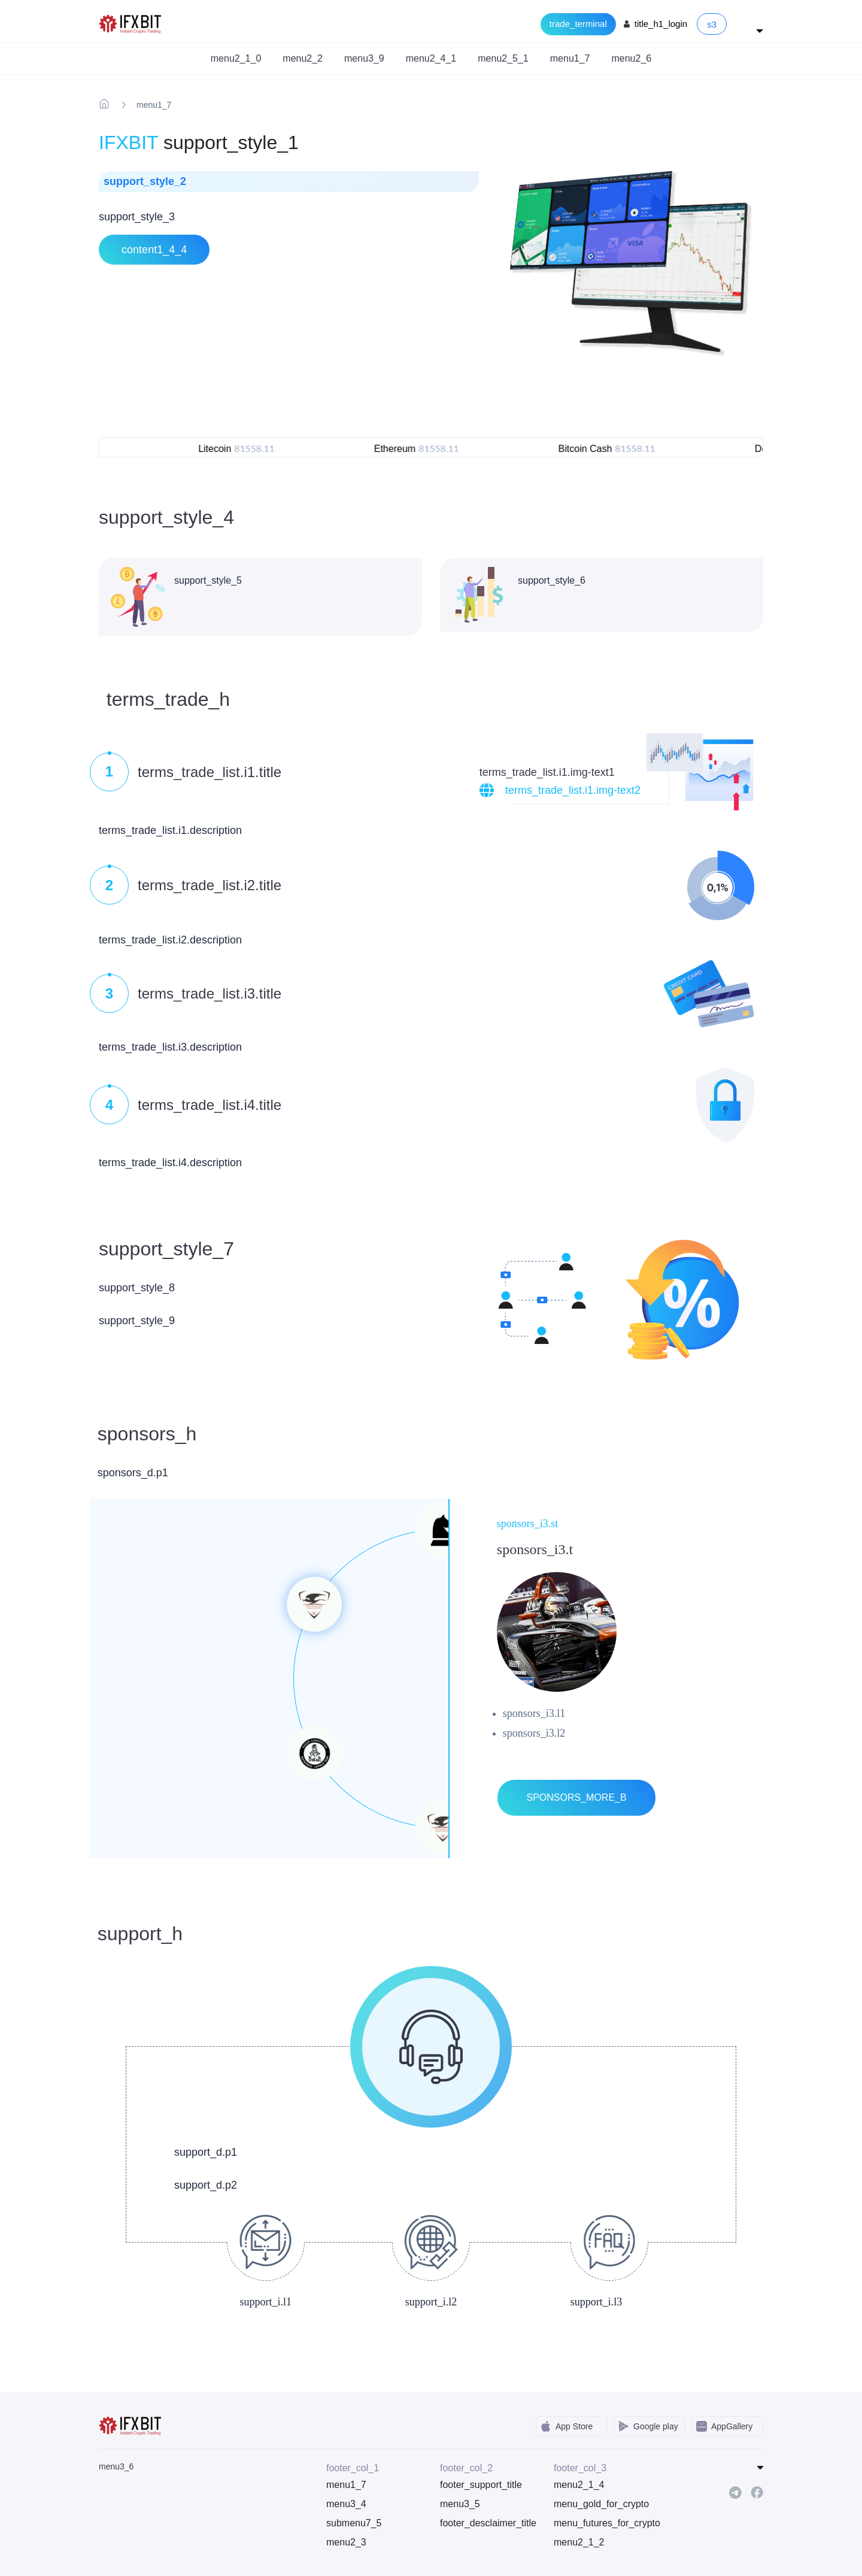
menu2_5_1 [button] (503, 58)
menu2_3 (346, 2542)
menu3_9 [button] (364, 58)
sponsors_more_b (576, 1797)
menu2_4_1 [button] (431, 58)
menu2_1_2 (579, 2542)
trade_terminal (578, 24)
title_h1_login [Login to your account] (661, 24)
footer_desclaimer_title (488, 2523)
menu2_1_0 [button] (236, 58)
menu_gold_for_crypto (601, 2504)
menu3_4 (346, 2504)
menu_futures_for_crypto (601, 2523)
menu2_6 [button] (631, 58)
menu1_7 (346, 2485)
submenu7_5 (354, 2523)
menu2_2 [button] (303, 58)
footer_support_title (481, 2485)
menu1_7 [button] (570, 58)
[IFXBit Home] (131, 23)
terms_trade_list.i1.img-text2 (573, 790)
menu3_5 (460, 2504)
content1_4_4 (154, 250)
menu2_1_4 (579, 2485)
